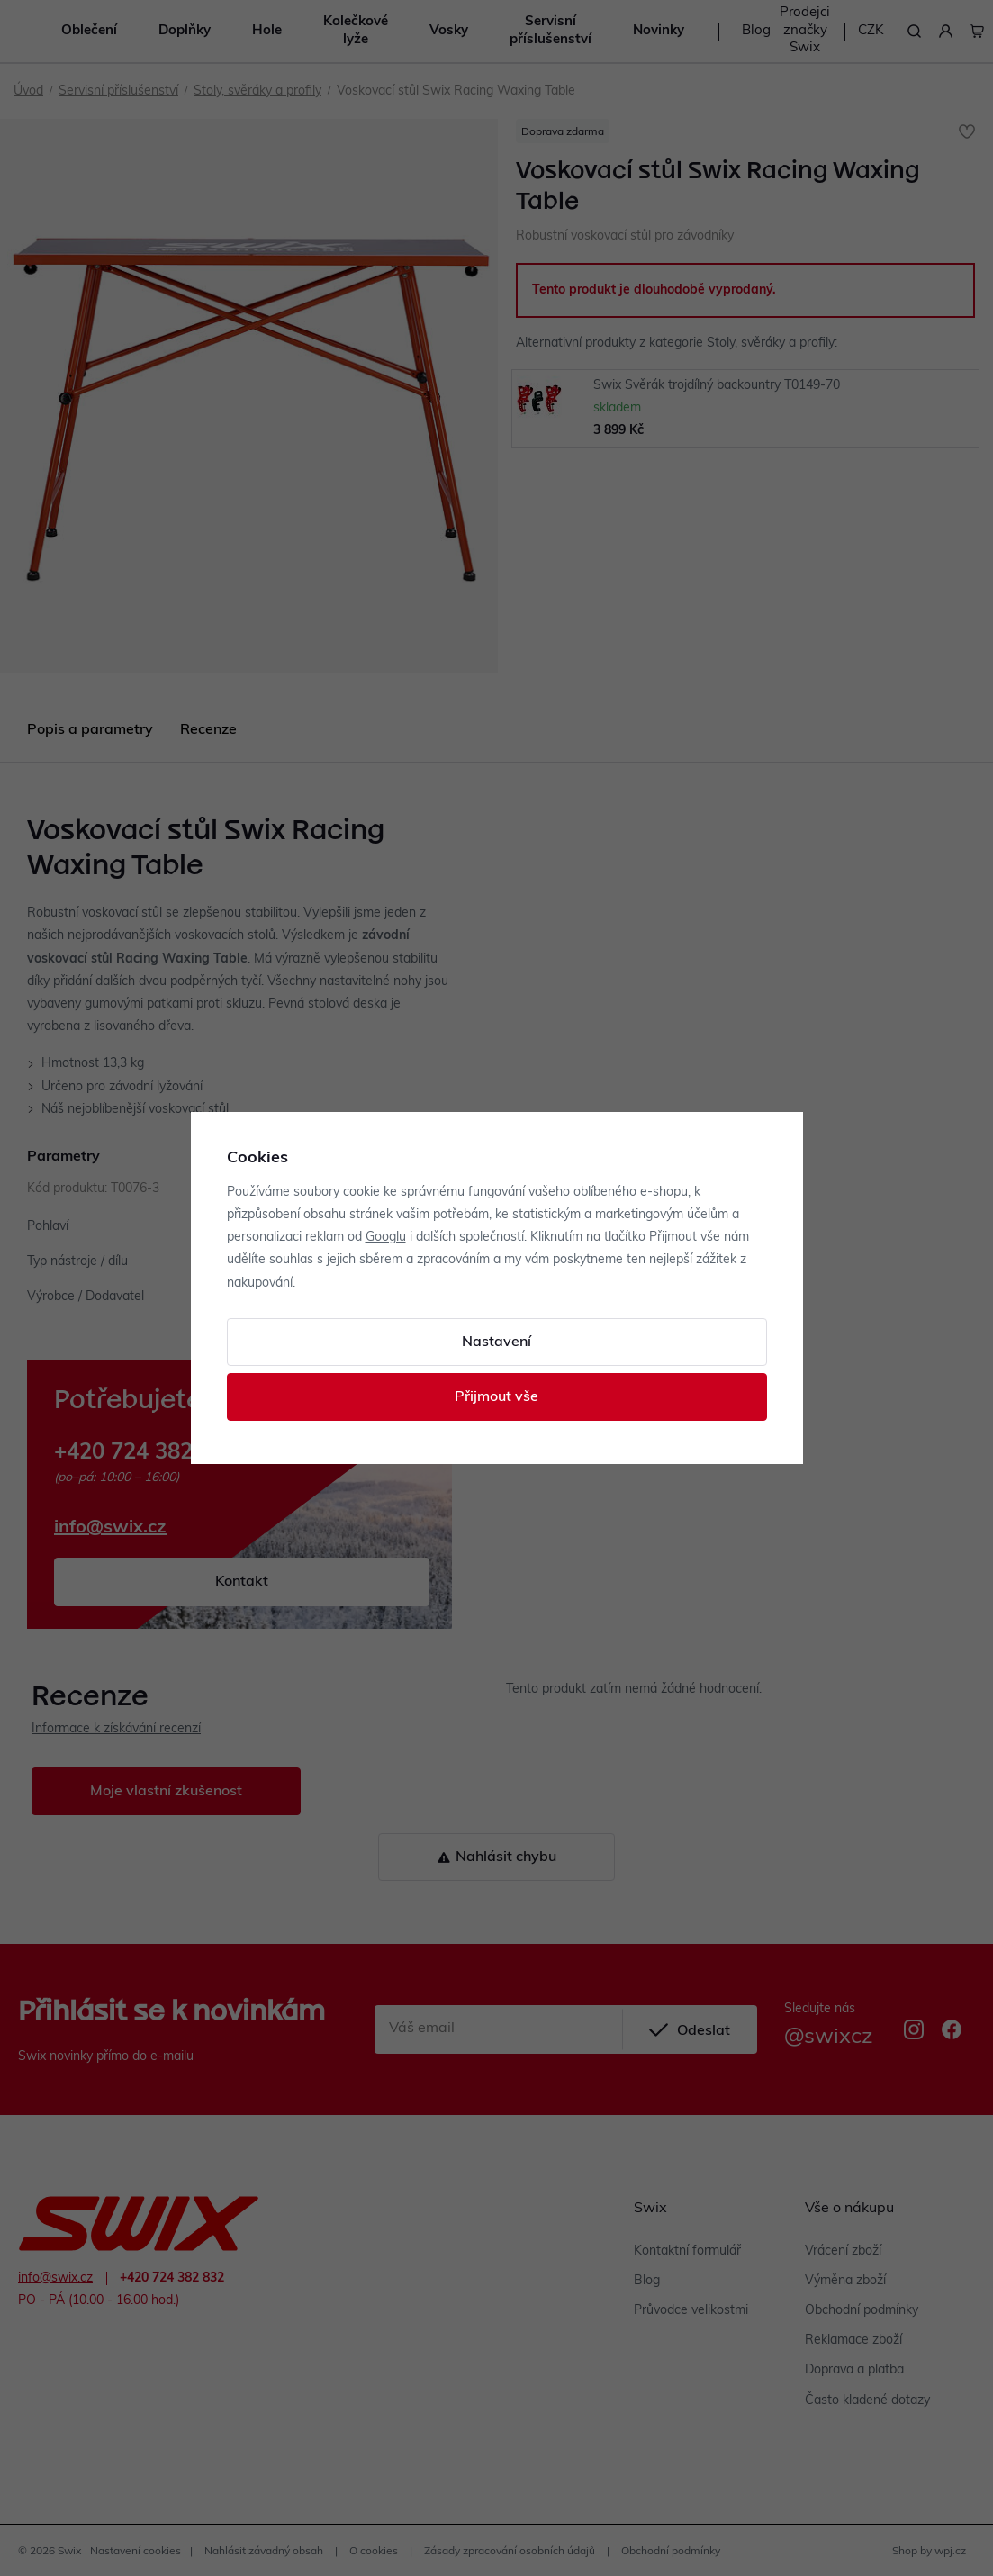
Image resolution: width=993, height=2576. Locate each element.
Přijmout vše (496, 1397)
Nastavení (496, 1342)
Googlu (386, 1237)
